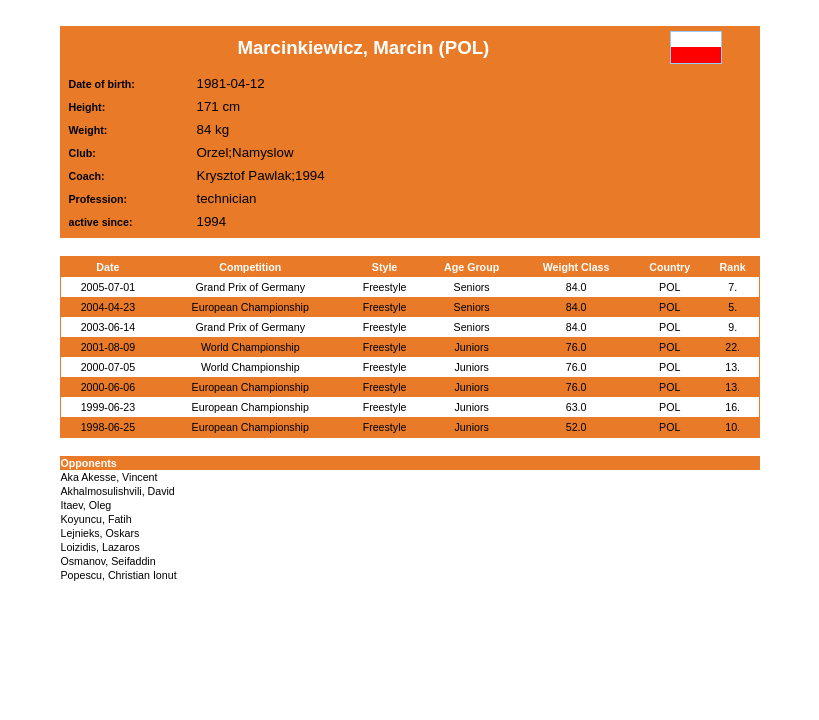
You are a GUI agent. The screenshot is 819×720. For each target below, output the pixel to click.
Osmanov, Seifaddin (108, 561)
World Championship (250, 347)
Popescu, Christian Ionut (119, 575)
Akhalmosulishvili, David (118, 491)
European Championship (250, 307)
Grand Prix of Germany (250, 287)
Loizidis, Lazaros (100, 547)
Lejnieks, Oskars (100, 533)
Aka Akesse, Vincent (109, 477)
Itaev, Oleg (86, 505)
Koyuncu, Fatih (96, 519)
